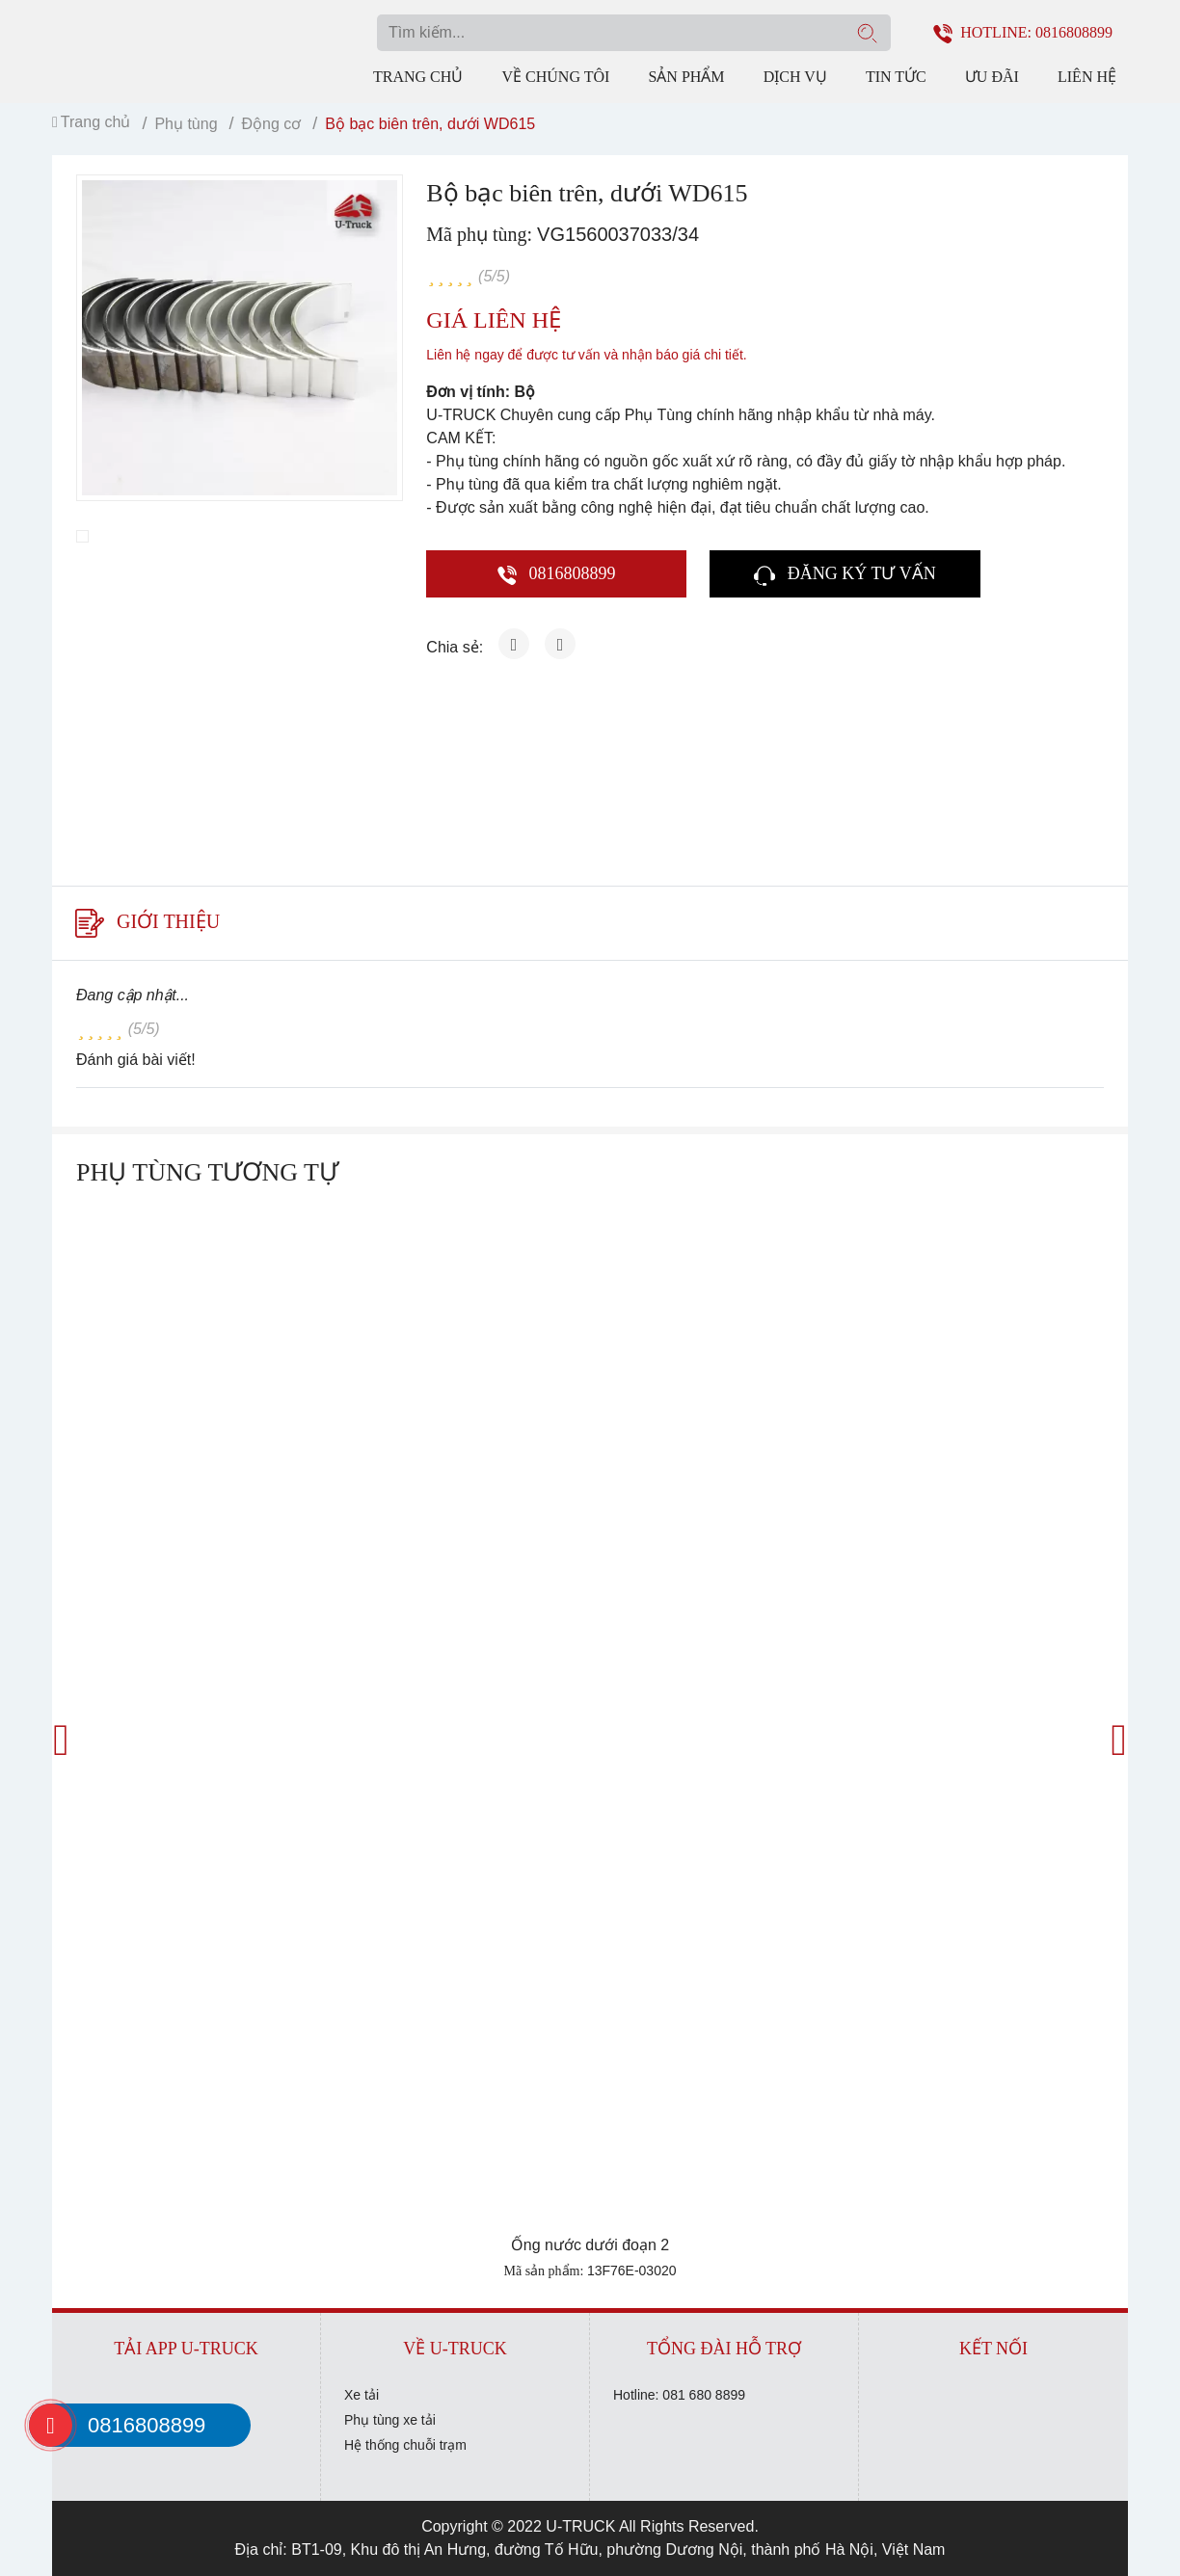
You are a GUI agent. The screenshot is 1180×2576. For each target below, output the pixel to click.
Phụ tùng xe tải (390, 2420)
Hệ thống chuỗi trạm (405, 2445)
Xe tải (361, 2395)
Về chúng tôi (555, 76)
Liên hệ (1087, 76)
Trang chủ (418, 76)
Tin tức (896, 76)
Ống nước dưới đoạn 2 (590, 2245)
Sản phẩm (686, 76)
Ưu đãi (992, 76)
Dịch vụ (795, 76)
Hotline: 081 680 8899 (679, 2395)
